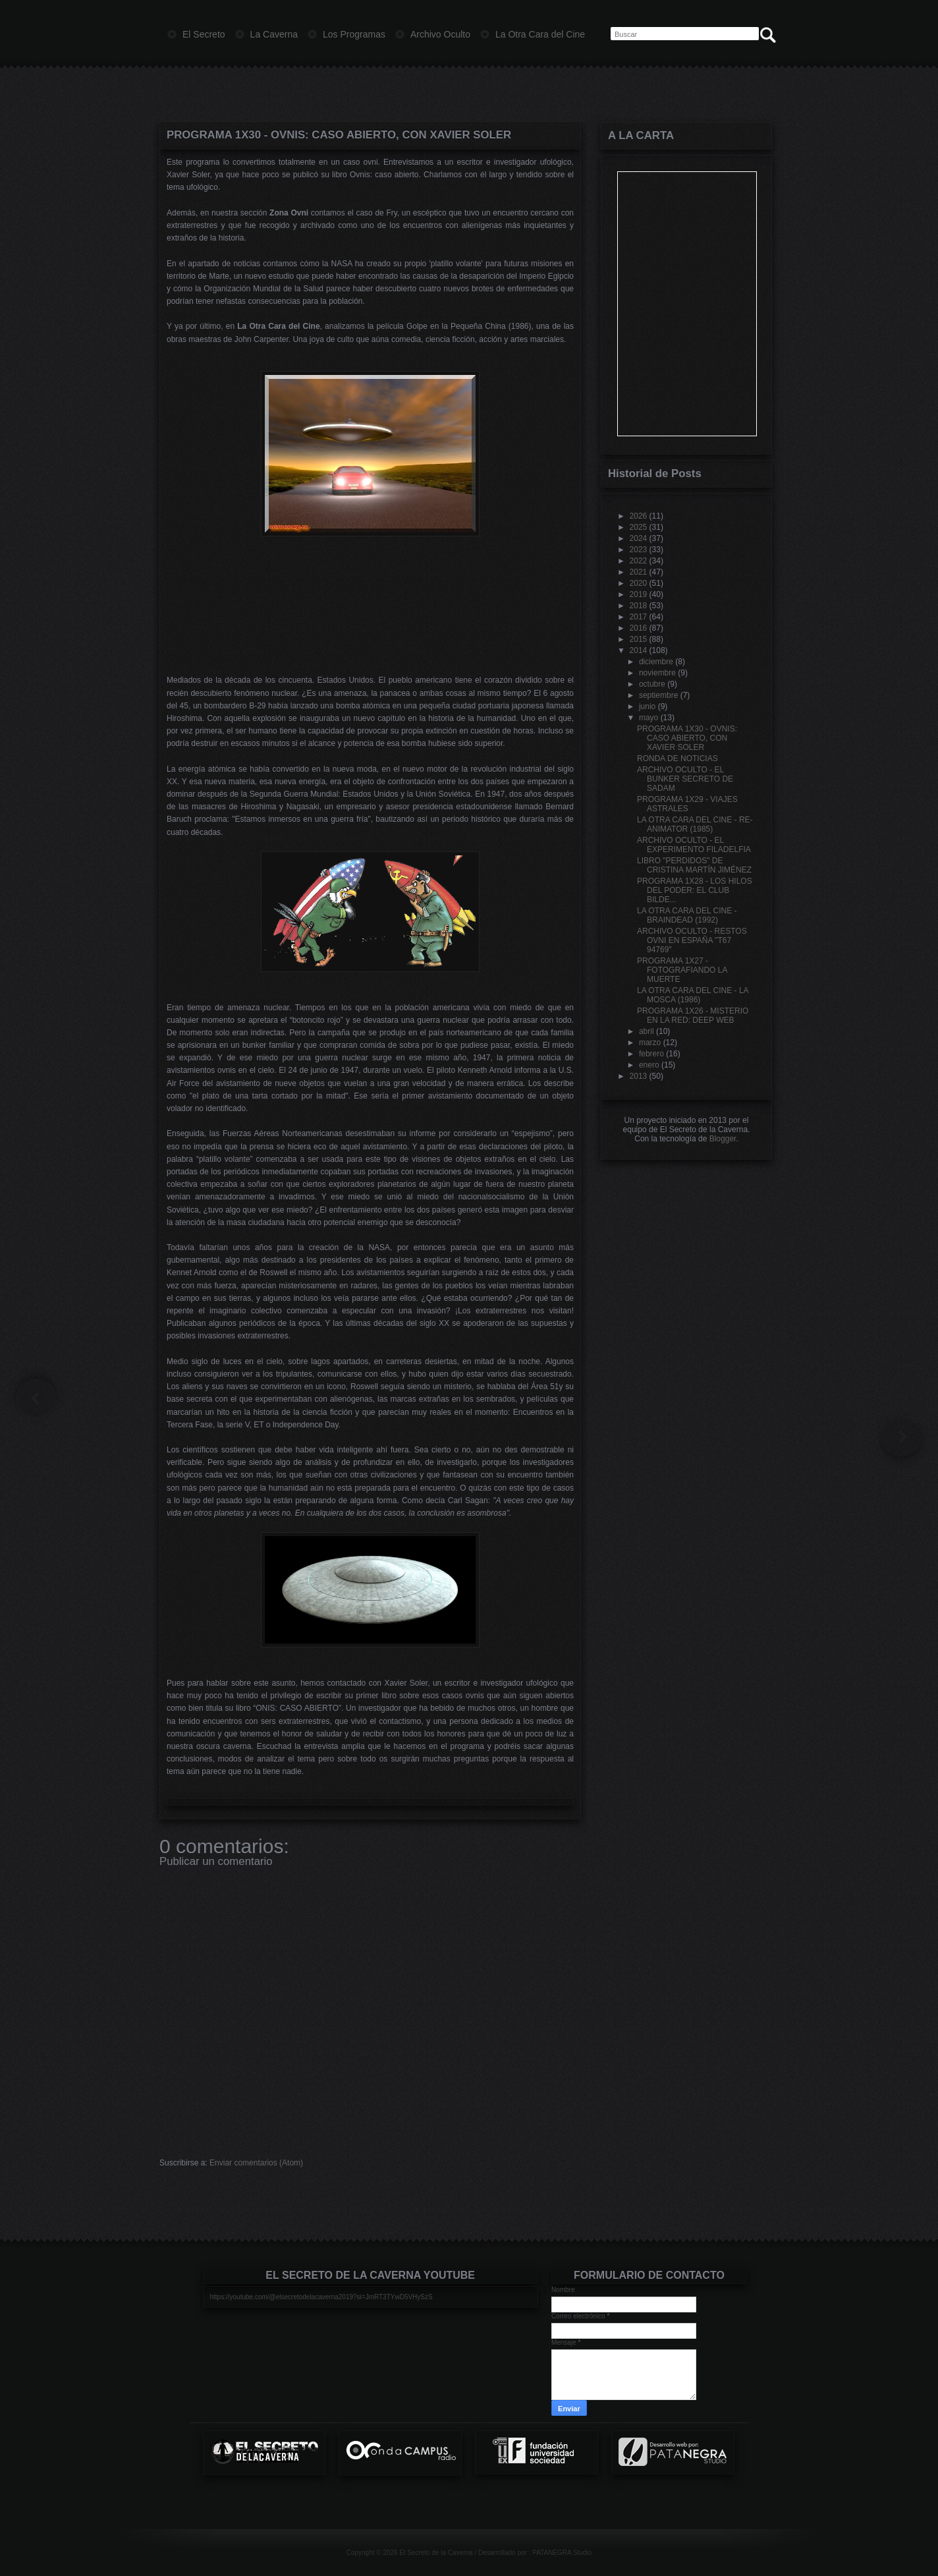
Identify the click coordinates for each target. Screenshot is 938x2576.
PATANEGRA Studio (562, 2552)
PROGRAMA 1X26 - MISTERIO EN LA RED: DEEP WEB (692, 1015)
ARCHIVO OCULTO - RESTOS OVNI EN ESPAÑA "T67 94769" (692, 940)
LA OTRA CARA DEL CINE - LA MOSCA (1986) (692, 995)
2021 (639, 572)
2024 (639, 538)
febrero (651, 1053)
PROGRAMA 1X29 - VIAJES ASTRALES (687, 804)
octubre (652, 684)
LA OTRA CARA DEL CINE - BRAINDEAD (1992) (687, 915)
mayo (648, 717)
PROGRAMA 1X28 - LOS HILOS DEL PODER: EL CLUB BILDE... (694, 890)
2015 (639, 639)
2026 (639, 516)
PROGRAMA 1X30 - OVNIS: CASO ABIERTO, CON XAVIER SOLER (339, 135)
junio (647, 706)
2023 (639, 549)
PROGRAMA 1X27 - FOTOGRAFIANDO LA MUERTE (682, 970)
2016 (639, 628)
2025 (639, 527)
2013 (639, 1076)
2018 (639, 605)
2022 (639, 560)
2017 (639, 616)
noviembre (657, 672)
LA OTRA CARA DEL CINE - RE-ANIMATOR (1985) (695, 824)
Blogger (722, 1138)
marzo (650, 1042)
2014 (639, 650)
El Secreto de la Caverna (435, 2552)
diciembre (656, 661)
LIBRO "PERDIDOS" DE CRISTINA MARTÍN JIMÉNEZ (694, 865)
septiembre (658, 695)
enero (649, 1065)
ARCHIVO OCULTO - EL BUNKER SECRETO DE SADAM (685, 779)
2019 (639, 594)
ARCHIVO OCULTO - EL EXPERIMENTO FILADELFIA (694, 845)
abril (646, 1031)
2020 (639, 583)
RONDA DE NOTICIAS (677, 758)
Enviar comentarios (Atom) (256, 2162)
